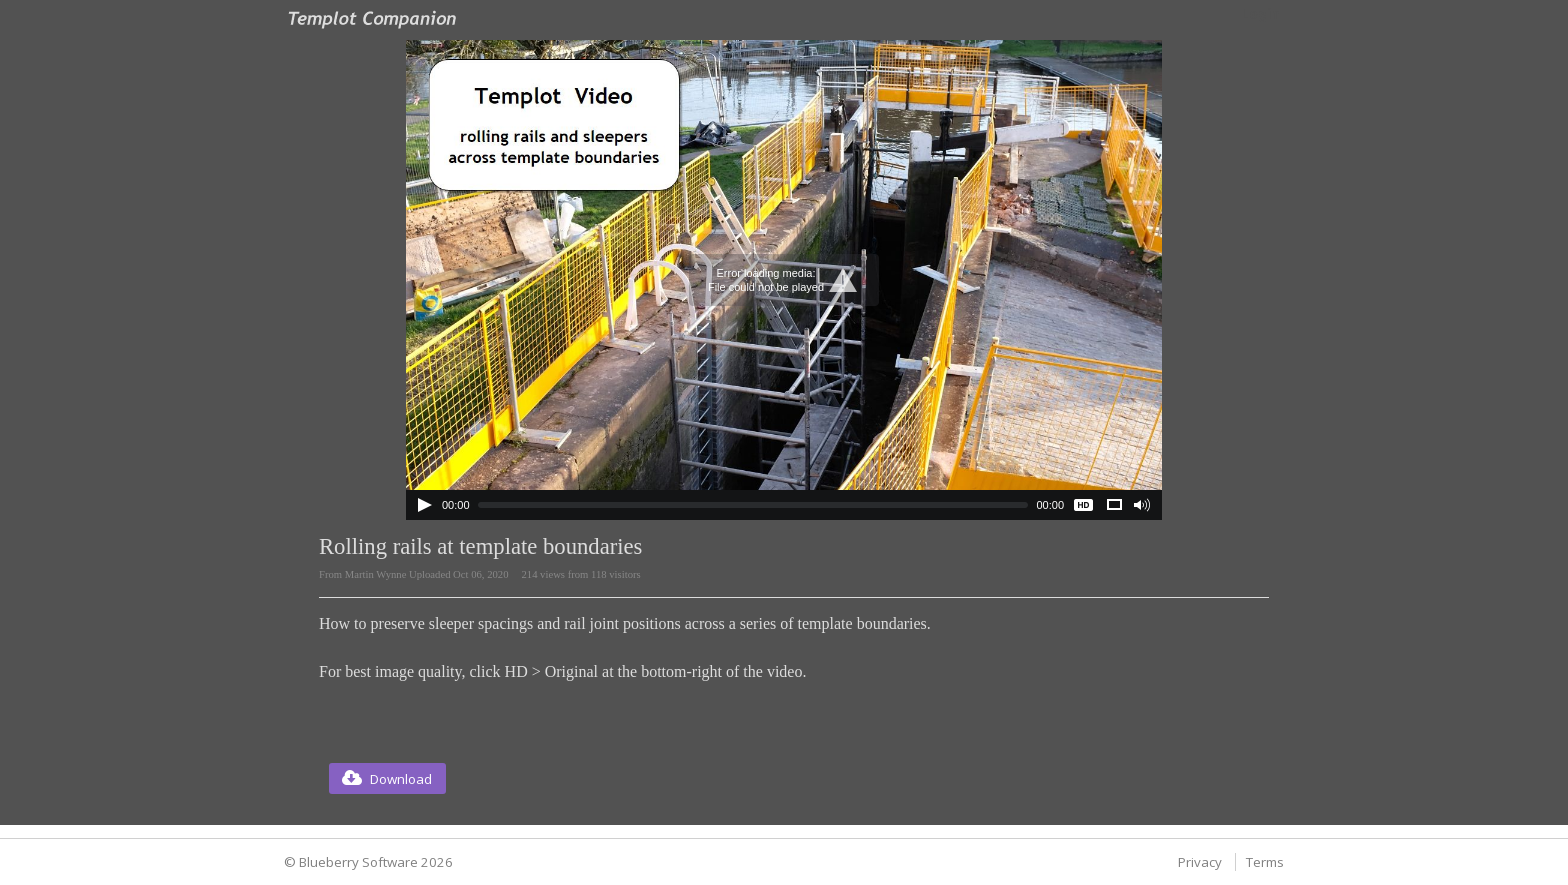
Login (1260, 14)
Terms (1265, 862)
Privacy (1200, 862)
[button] (387, 778)
